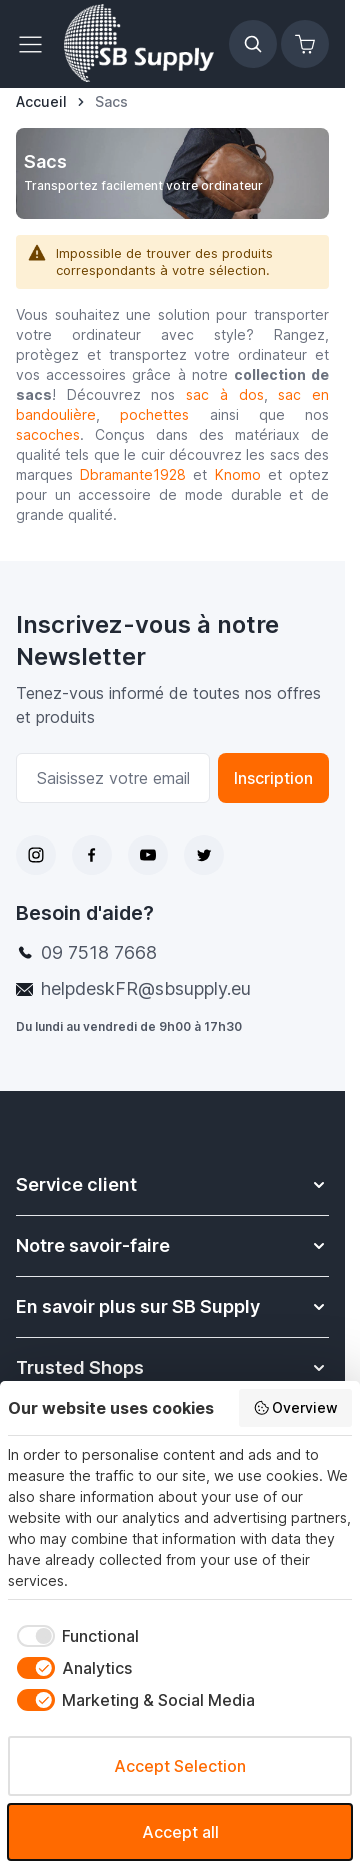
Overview (296, 1408)
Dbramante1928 (133, 474)
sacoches (48, 434)
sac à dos (224, 394)
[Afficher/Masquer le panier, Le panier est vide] (305, 44)
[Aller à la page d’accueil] (41, 102)
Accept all (180, 1832)
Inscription (273, 778)
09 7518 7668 (99, 952)
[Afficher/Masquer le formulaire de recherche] (253, 44)
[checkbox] (73, 1636)
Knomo (238, 474)
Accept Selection (180, 1766)
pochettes (154, 414)
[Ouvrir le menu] (36, 44)
